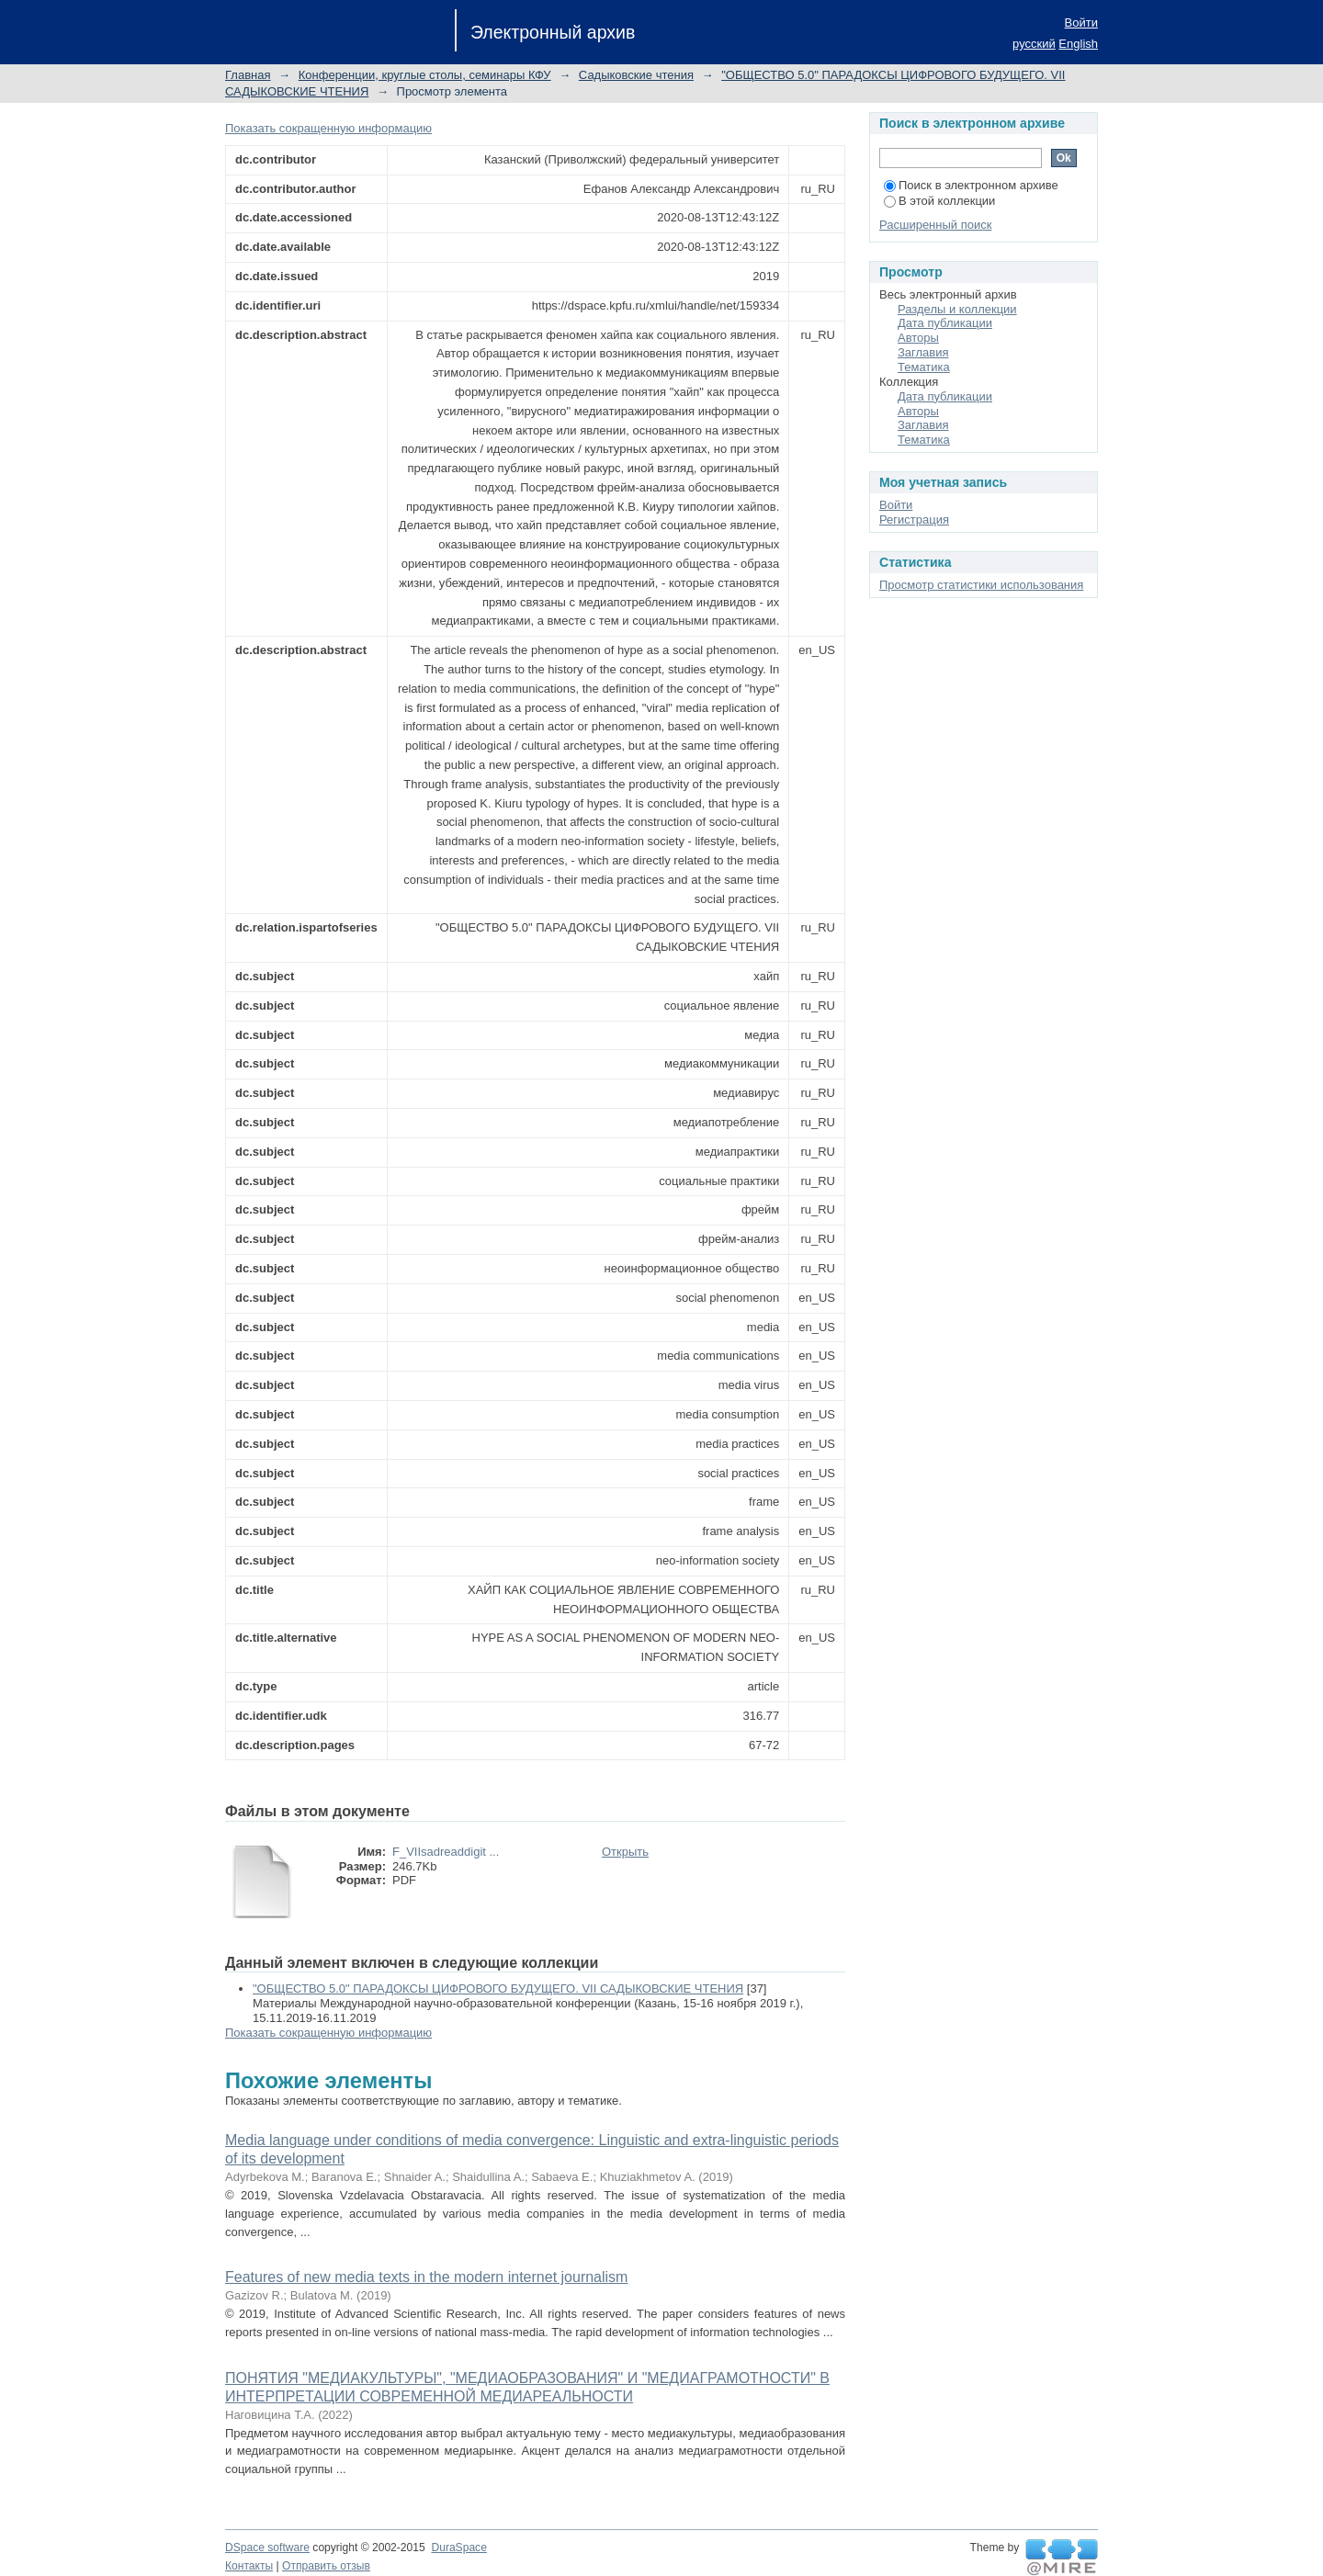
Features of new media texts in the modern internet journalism (426, 2277)
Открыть (625, 1852)
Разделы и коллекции (957, 309)
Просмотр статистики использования (981, 585)
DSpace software (267, 2547)
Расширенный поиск (935, 225)
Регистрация (914, 519)
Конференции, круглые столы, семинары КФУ (425, 75)
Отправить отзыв (326, 2565)
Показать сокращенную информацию (328, 128)
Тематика (924, 367)
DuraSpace (458, 2547)
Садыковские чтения (636, 75)
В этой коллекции (939, 201)
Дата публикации (945, 323)
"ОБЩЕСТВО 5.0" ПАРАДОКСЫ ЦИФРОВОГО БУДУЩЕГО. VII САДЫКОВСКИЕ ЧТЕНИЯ (498, 1988)
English (1078, 44)
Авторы (918, 338)
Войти (1081, 22)
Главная (247, 75)
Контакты (249, 2565)
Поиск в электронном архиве (971, 185)
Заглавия (923, 352)
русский (1034, 44)
